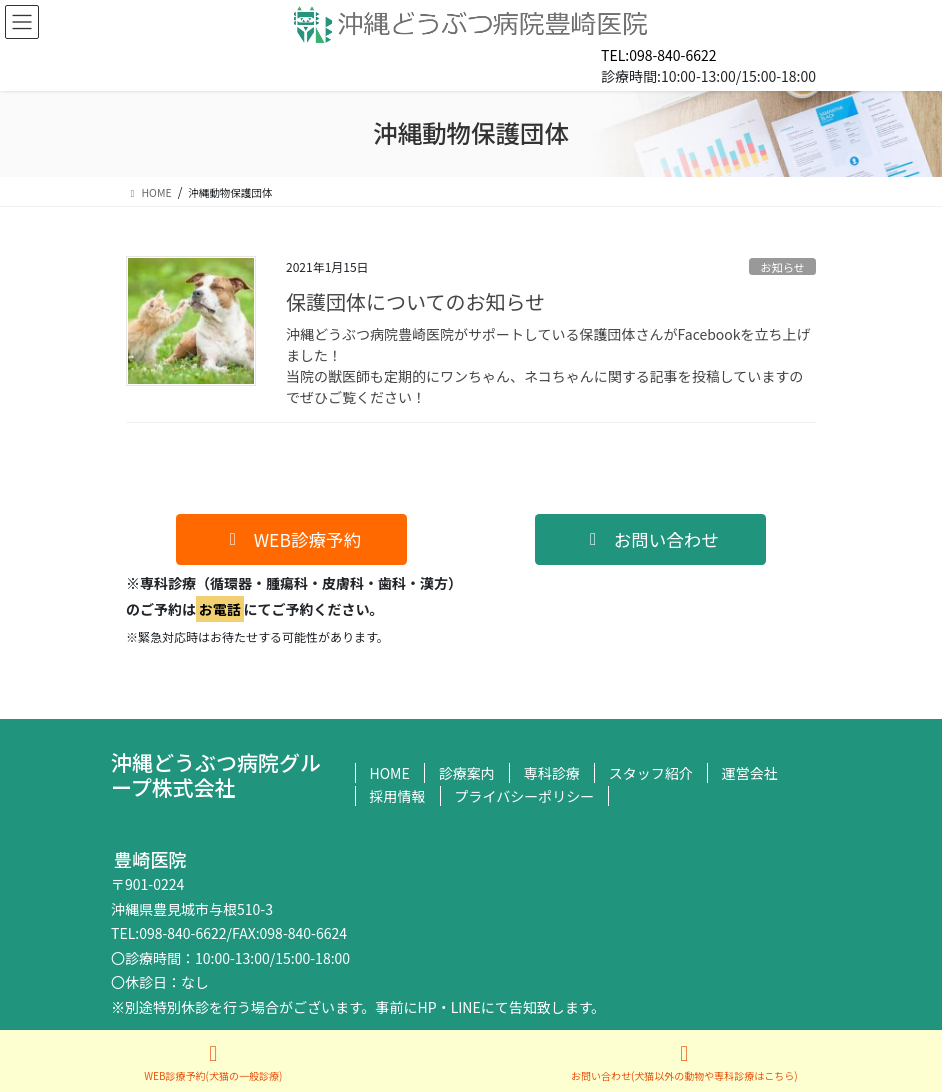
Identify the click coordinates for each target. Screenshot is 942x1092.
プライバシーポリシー (525, 796)
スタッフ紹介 (651, 773)
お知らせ (782, 267)
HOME (390, 773)
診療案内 (467, 773)
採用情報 (398, 796)
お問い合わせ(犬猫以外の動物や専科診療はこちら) (684, 1062)
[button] (292, 539)
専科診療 (552, 773)
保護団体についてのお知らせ (415, 301)
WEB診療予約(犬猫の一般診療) (213, 1062)
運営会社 (750, 773)
